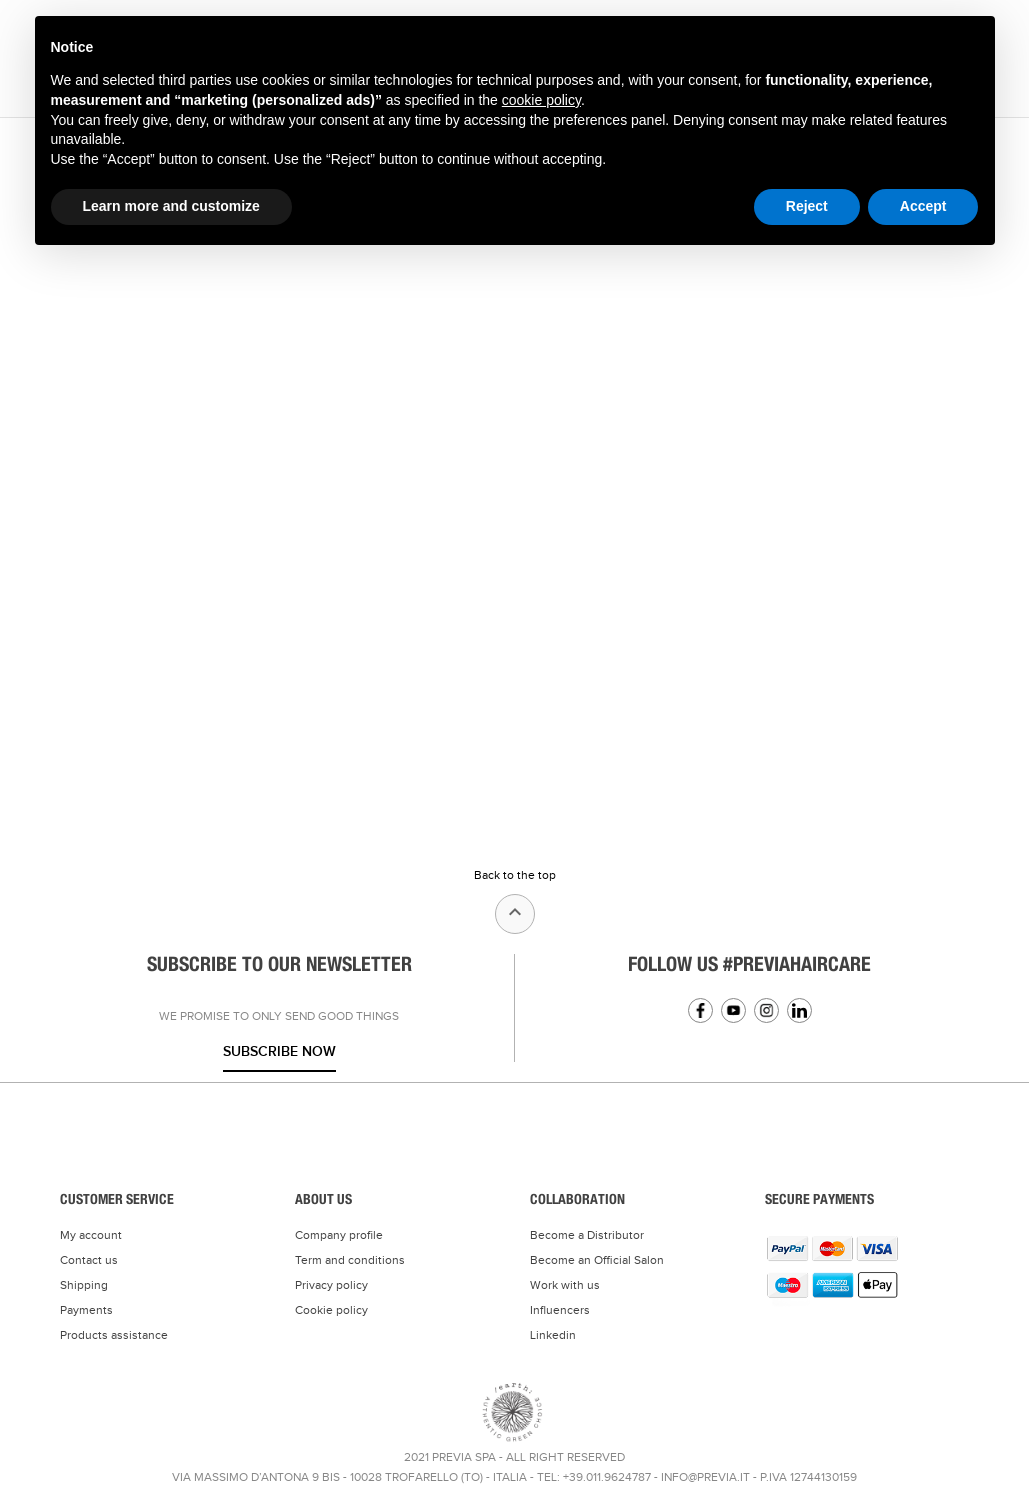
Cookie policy (331, 1310)
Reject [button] (807, 206)
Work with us (565, 1285)
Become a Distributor (587, 1235)
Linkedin (799, 1010)
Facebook (700, 1010)
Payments (86, 1310)
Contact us (89, 1260)
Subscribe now (279, 1051)
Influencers (560, 1310)
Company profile (339, 1235)
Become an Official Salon (597, 1260)
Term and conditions (350, 1260)
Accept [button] (923, 206)
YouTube (733, 1010)
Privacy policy (331, 1285)
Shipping (84, 1285)
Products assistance (114, 1335)
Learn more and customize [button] (171, 206)
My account (91, 1235)
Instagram (766, 1010)
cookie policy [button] (541, 100)
